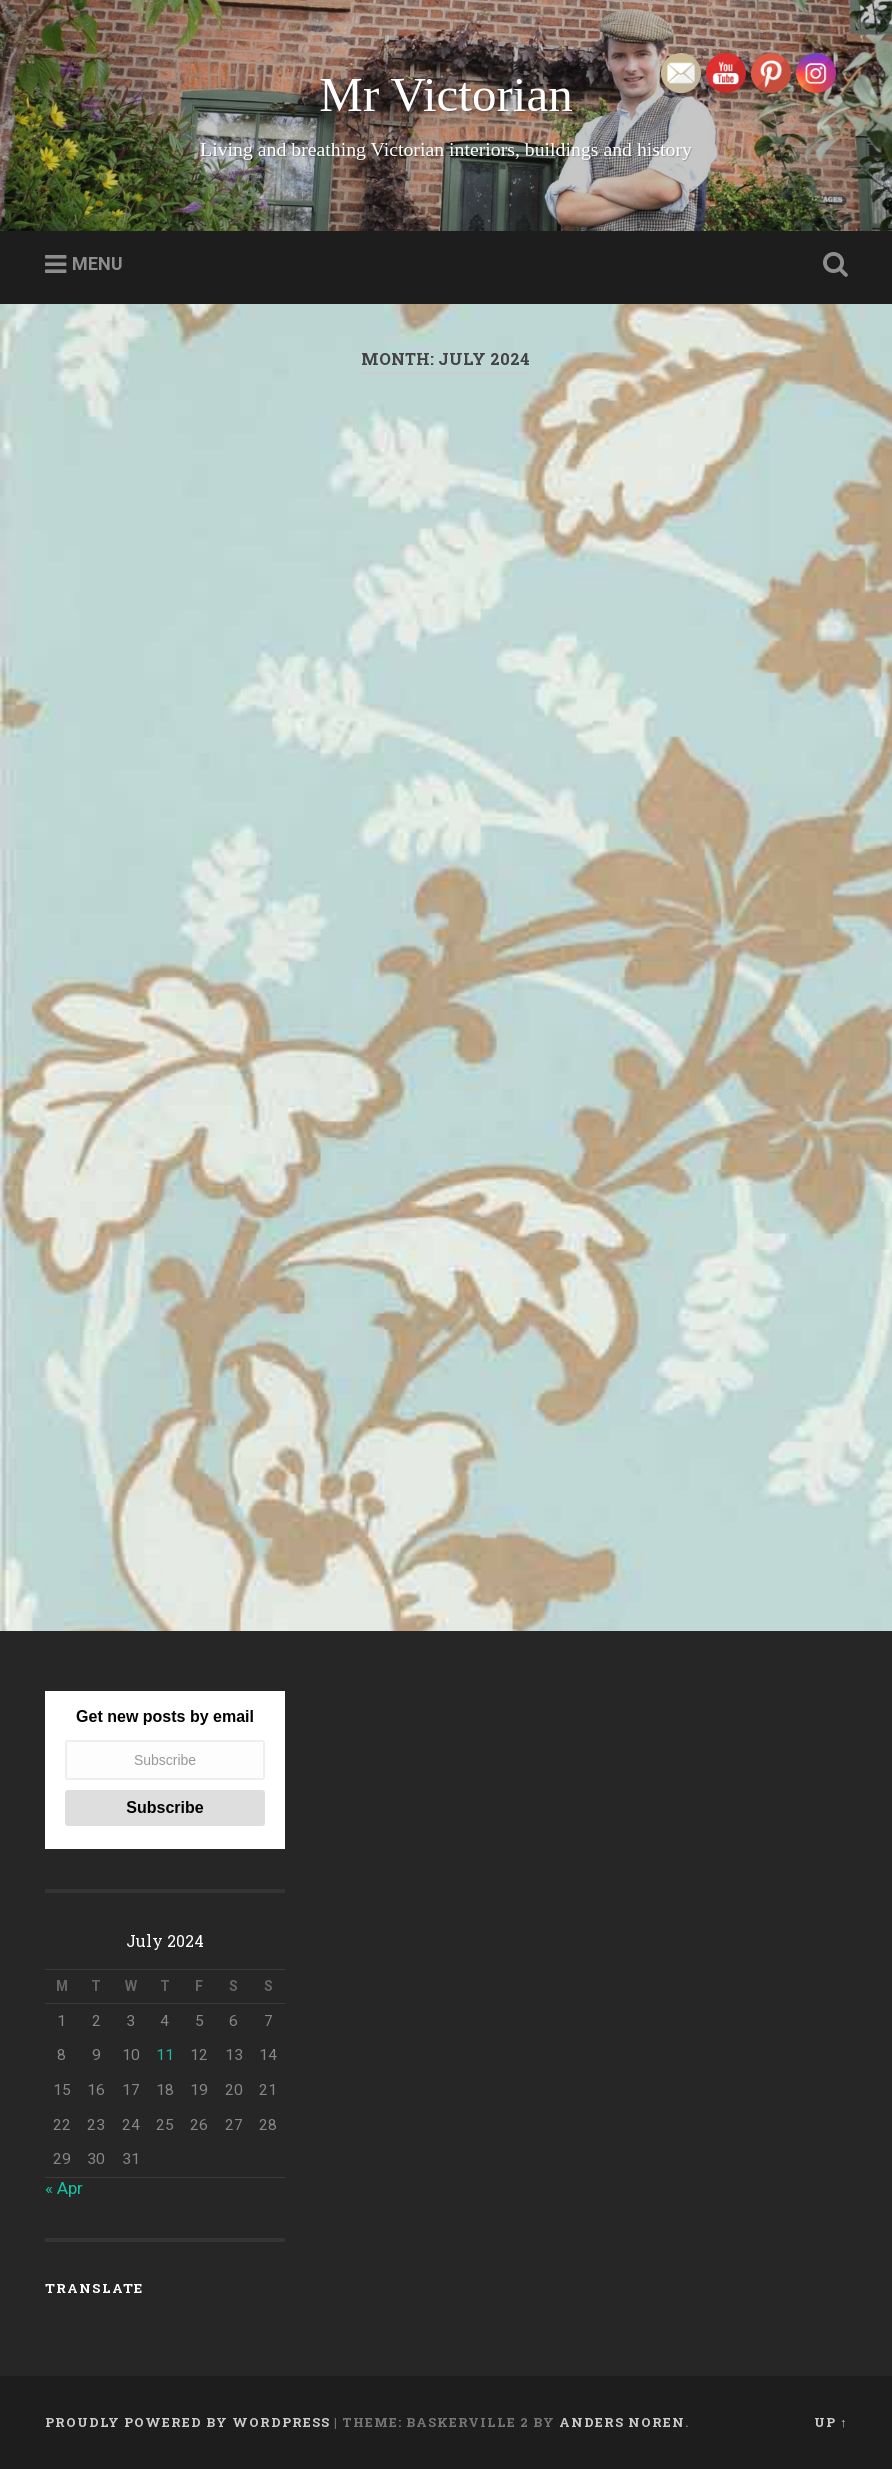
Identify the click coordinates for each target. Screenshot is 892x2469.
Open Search (831, 265)
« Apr (64, 2188)
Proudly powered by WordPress (187, 2422)
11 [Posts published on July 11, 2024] (165, 2055)
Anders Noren (622, 2422)
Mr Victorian (445, 94)
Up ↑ (830, 2422)
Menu (97, 263)
